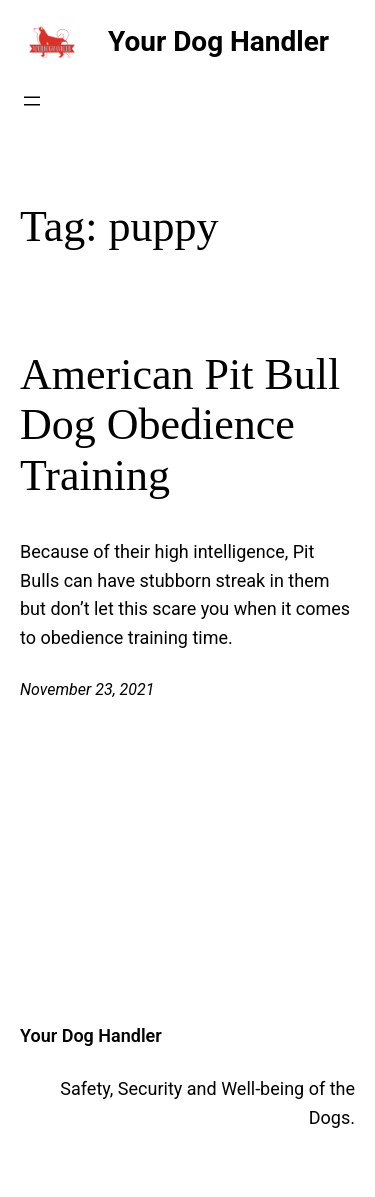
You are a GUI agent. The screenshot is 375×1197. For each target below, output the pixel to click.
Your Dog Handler (218, 41)
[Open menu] (32, 101)
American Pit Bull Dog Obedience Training (180, 425)
